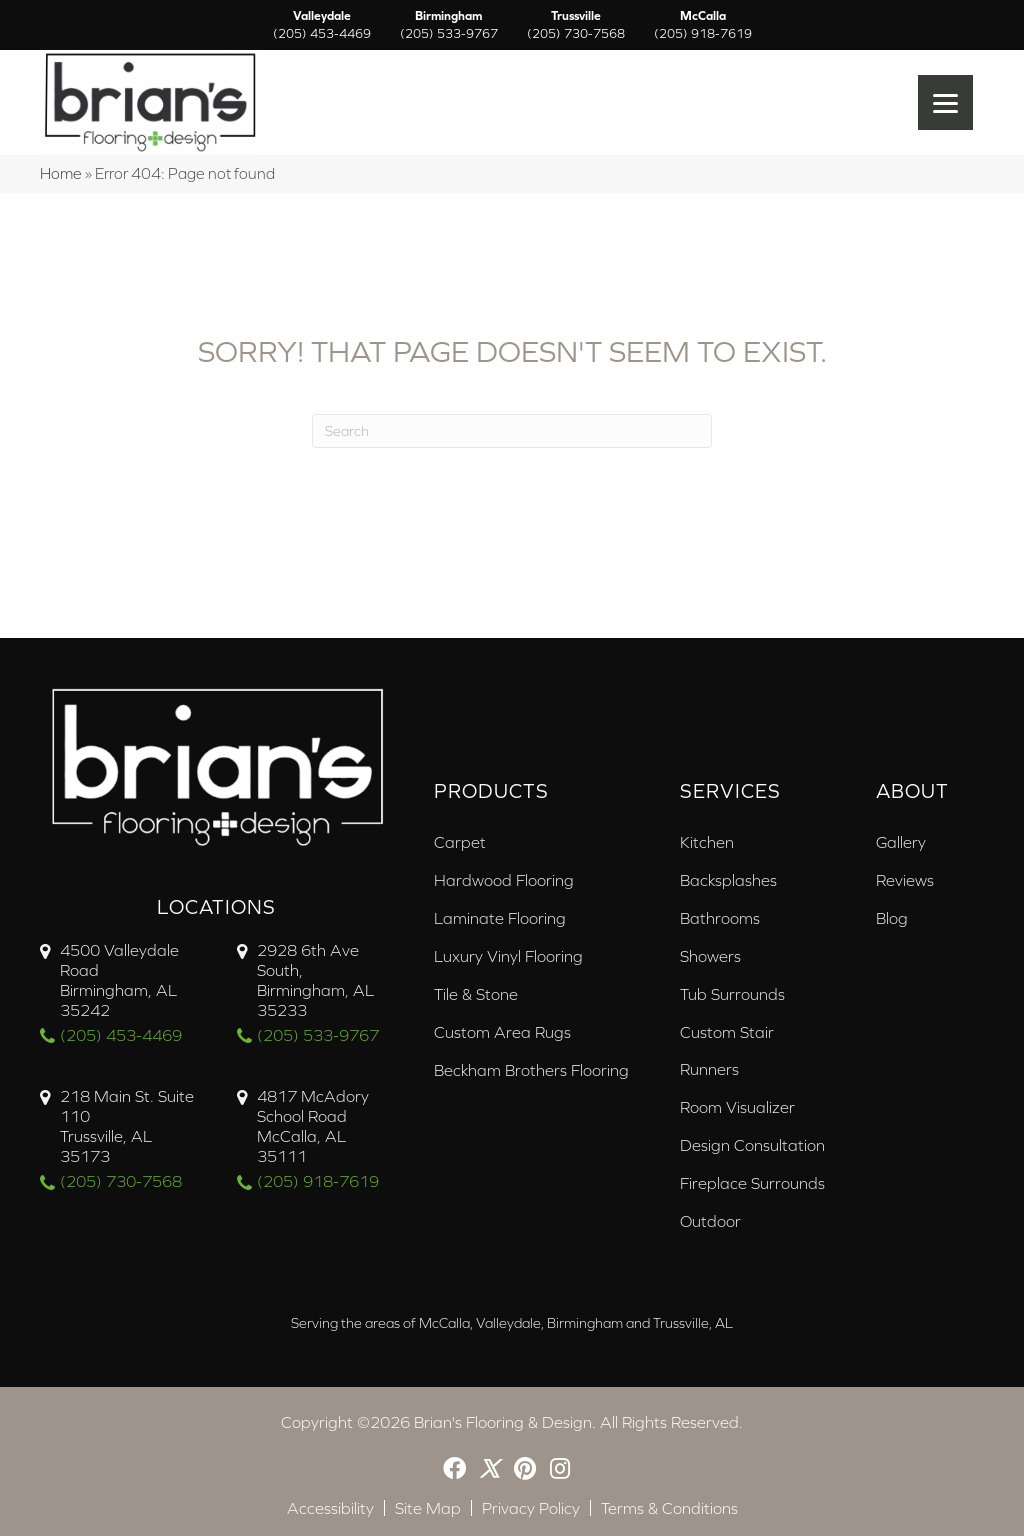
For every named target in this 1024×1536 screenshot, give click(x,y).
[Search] (512, 431)
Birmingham (449, 25)
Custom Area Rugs (502, 1032)
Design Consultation (752, 1145)
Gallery (901, 842)
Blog (892, 918)
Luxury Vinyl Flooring (508, 956)
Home (61, 173)
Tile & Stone (476, 994)
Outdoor (710, 1221)
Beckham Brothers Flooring (531, 1070)
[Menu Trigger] (945, 102)
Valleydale (322, 25)
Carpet (460, 842)
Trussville (576, 25)
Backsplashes (728, 880)
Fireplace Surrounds (752, 1183)
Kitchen (707, 842)
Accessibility (330, 1508)
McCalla (703, 25)
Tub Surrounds (732, 994)
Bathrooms (720, 918)
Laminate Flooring (500, 918)
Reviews (905, 880)
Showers (710, 956)
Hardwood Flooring (504, 880)
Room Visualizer (737, 1107)
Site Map (428, 1508)
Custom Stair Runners (727, 1050)
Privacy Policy (531, 1508)
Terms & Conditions (669, 1508)
